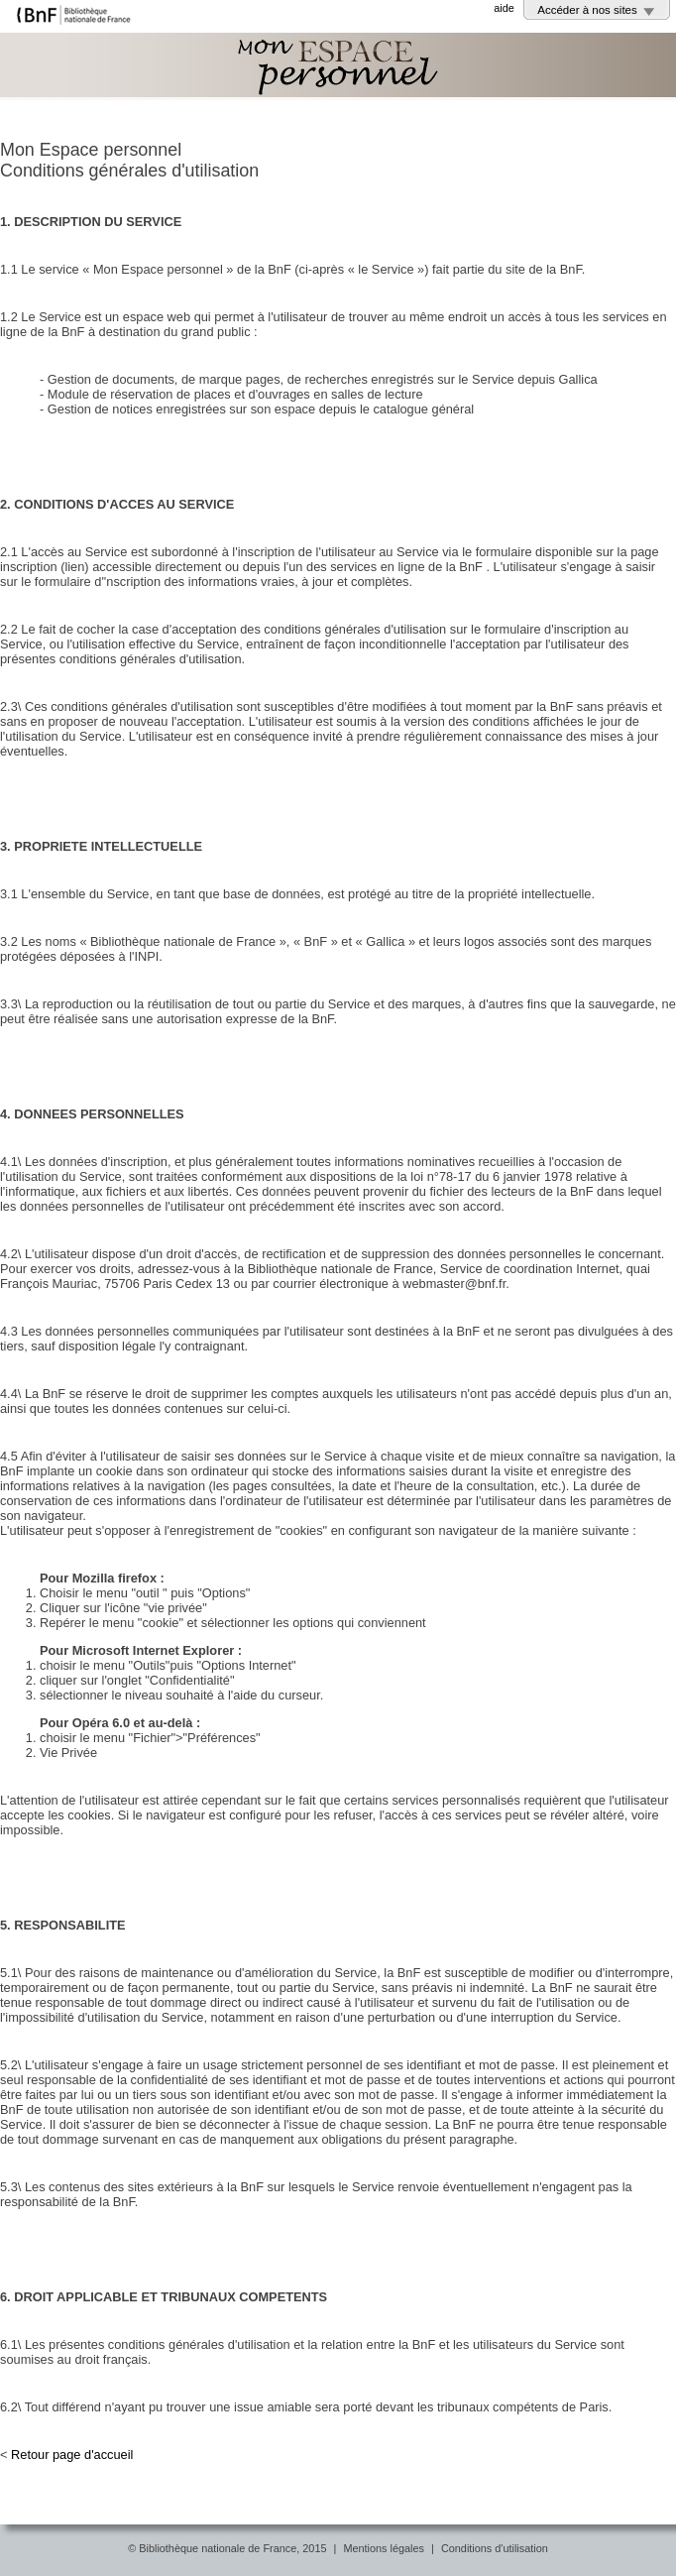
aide (504, 8)
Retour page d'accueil (72, 2454)
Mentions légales (383, 2548)
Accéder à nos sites (587, 10)
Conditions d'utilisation (494, 2548)
